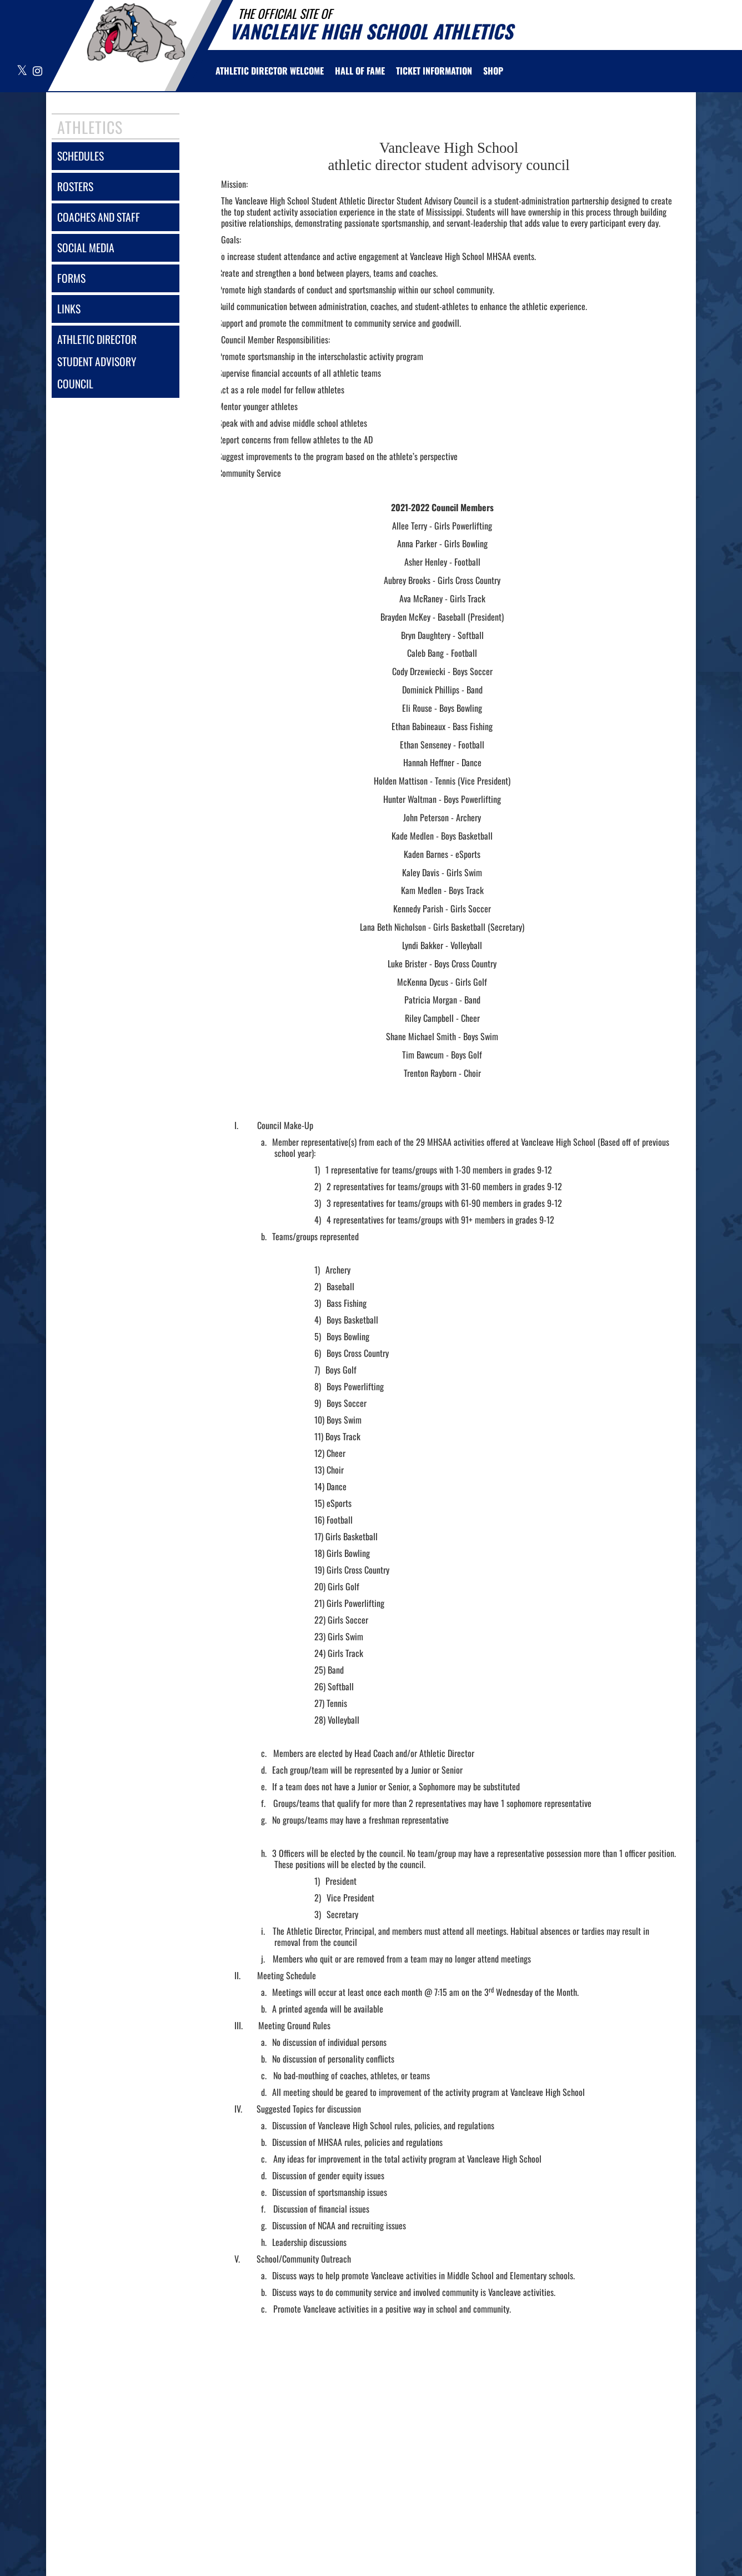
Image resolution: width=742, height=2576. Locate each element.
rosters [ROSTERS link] (75, 186)
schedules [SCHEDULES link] (80, 156)
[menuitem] (269, 70)
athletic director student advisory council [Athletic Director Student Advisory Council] (97, 361)
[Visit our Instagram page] (37, 71)
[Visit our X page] (22, 71)
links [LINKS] (69, 309)
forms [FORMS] (71, 278)
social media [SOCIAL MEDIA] (85, 247)
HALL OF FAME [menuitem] (360, 70)
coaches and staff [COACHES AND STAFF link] (98, 217)
